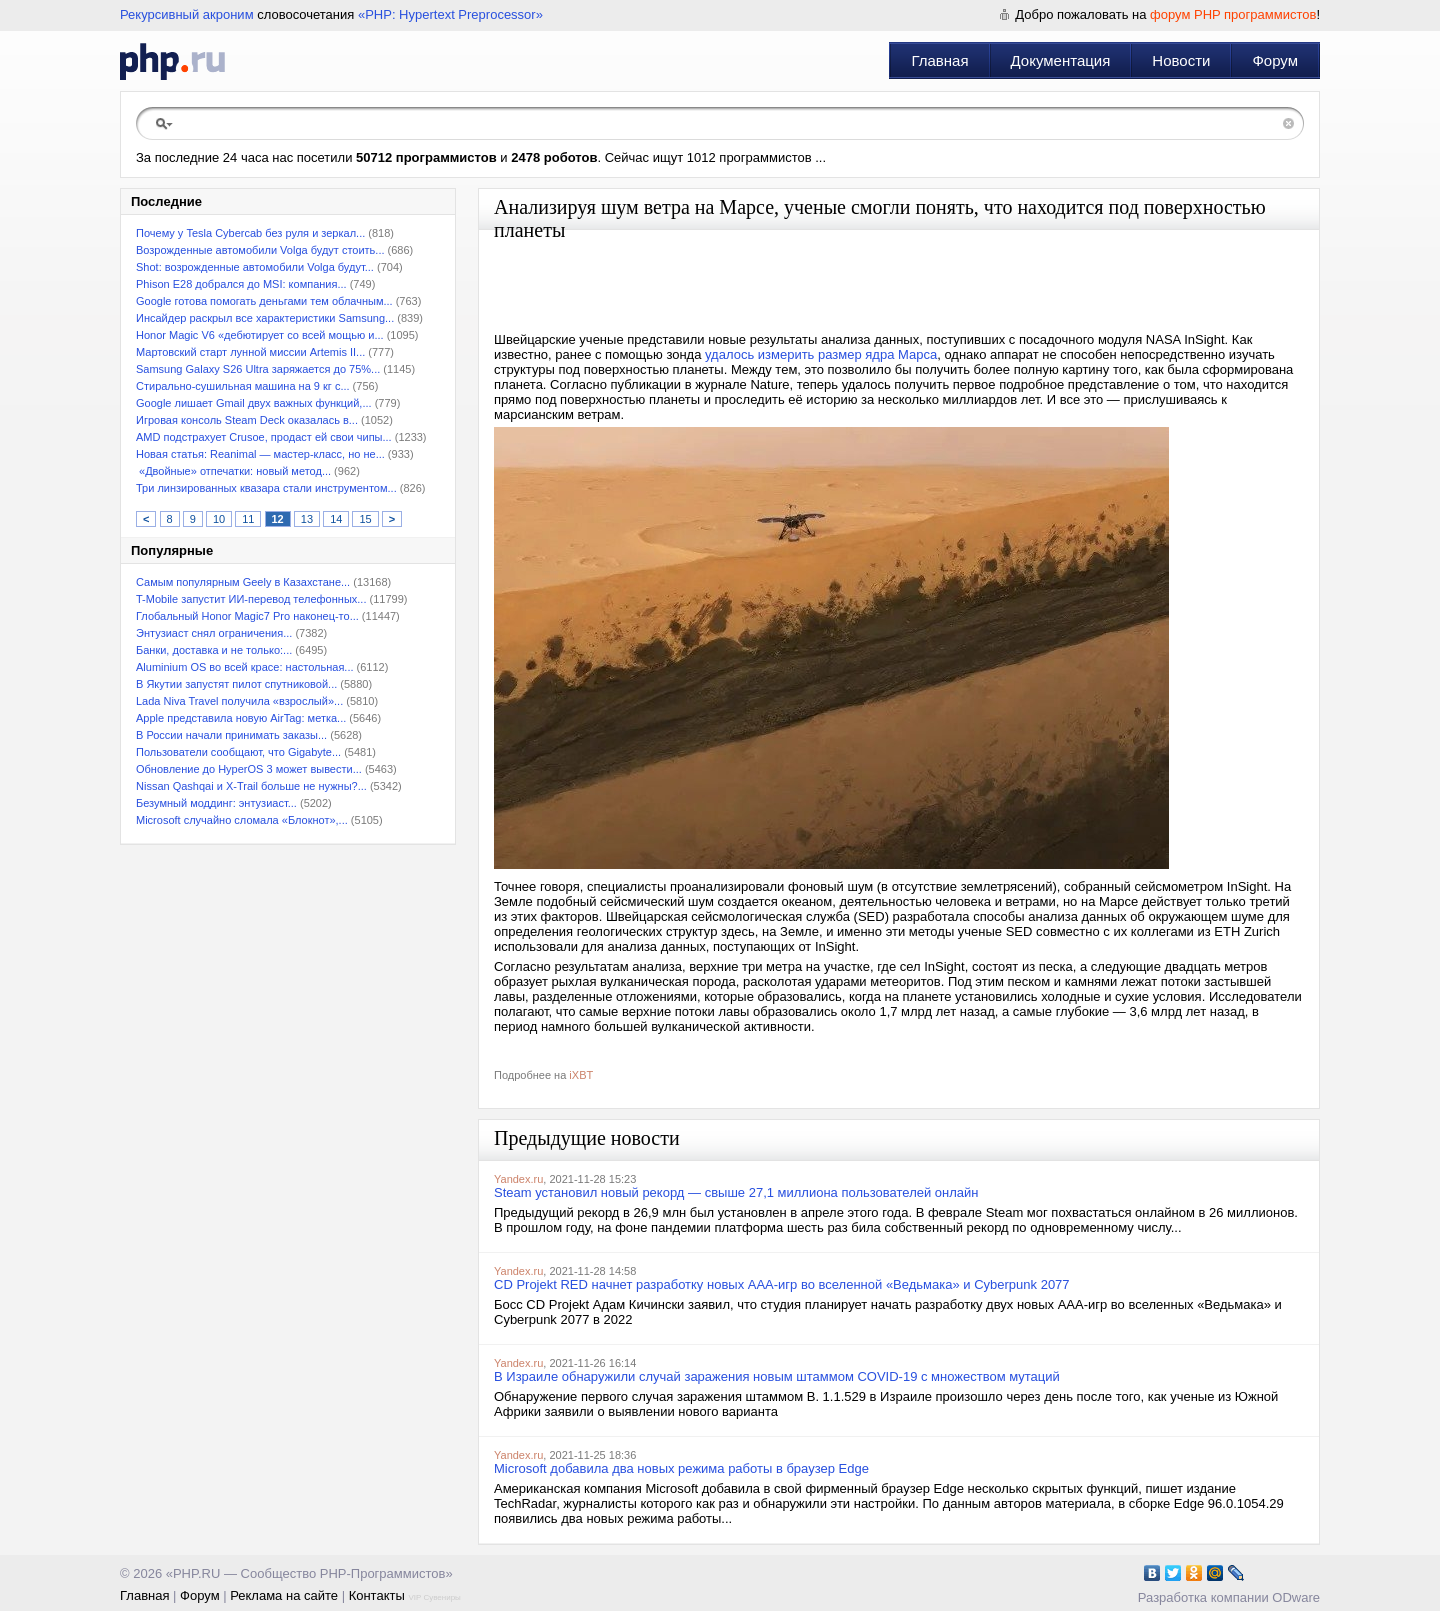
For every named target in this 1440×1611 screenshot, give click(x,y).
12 (278, 519)
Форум (1275, 60)
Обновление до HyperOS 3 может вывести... (249, 769)
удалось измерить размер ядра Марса (821, 354)
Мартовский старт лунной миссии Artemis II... (250, 352)
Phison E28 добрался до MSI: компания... (241, 284)
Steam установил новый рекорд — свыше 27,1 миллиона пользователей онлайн (736, 1192)
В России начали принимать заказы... (231, 735)
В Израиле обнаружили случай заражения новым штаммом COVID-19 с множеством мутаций (777, 1376)
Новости (1181, 60)
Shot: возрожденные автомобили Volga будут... (255, 267)
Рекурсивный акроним (187, 14)
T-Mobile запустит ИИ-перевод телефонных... (251, 599)
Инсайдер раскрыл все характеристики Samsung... (265, 318)
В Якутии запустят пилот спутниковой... (236, 684)
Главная (939, 60)
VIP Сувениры (434, 1597)
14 (336, 519)
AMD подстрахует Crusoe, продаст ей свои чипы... (264, 437)
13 (307, 519)
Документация (1061, 60)
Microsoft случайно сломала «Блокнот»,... (242, 820)
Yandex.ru (518, 1179)
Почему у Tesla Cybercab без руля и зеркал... (250, 233)
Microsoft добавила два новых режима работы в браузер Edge (681, 1468)
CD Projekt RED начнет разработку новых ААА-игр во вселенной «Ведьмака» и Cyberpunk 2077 (782, 1284)
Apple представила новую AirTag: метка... (241, 718)
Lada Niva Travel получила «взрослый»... (239, 701)
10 (219, 519)
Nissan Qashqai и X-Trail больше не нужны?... (251, 786)
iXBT (581, 1075)
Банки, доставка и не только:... (214, 650)
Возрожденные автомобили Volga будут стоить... (260, 250)
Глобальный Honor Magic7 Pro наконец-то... (247, 616)
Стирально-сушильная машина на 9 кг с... (243, 386)
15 (365, 519)
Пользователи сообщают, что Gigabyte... (238, 752)
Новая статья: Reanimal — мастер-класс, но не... (260, 454)
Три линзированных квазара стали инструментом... (266, 488)
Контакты (377, 1595)
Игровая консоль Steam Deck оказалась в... (247, 420)
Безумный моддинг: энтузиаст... (216, 803)
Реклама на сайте (284, 1595)
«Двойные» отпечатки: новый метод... (233, 471)
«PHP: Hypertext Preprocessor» (450, 14)
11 (248, 519)
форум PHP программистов (1233, 14)
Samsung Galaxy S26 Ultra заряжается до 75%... (258, 369)
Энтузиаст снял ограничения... (214, 633)
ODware (1296, 1597)
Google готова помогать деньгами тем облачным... (264, 301)
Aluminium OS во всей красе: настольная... (245, 667)
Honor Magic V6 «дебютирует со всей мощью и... (260, 335)
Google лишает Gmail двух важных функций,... (254, 403)
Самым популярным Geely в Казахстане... (243, 582)
